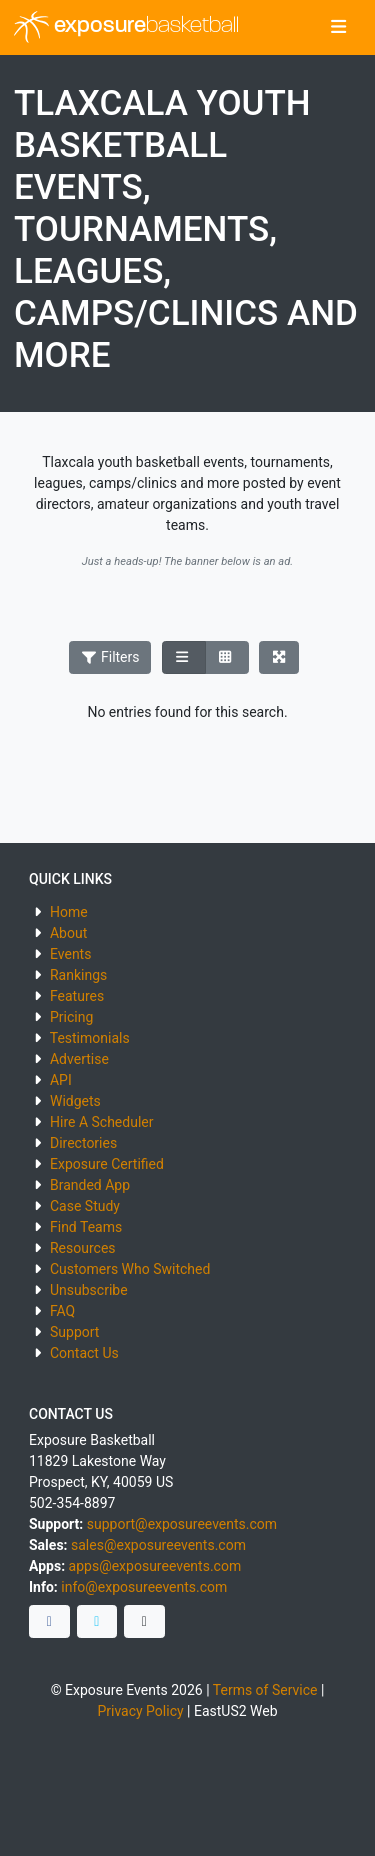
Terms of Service (265, 1690)
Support (74, 1332)
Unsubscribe (89, 1290)
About (68, 933)
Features (77, 996)
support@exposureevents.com (182, 1524)
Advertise (79, 1059)
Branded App (90, 1185)
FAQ (62, 1311)
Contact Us (84, 1353)
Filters (110, 657)
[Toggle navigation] (338, 28)
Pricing (71, 1017)
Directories (83, 1143)
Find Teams (86, 1227)
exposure (126, 27)
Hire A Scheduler (101, 1122)
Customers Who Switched (130, 1269)
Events (70, 954)
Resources (83, 1248)
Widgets (75, 1101)
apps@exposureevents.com (155, 1566)
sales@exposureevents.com (158, 1545)
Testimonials (90, 1038)
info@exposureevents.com (144, 1587)
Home (69, 912)
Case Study (85, 1206)
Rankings (78, 975)
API (61, 1080)
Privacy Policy (140, 1711)
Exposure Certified (107, 1164)
